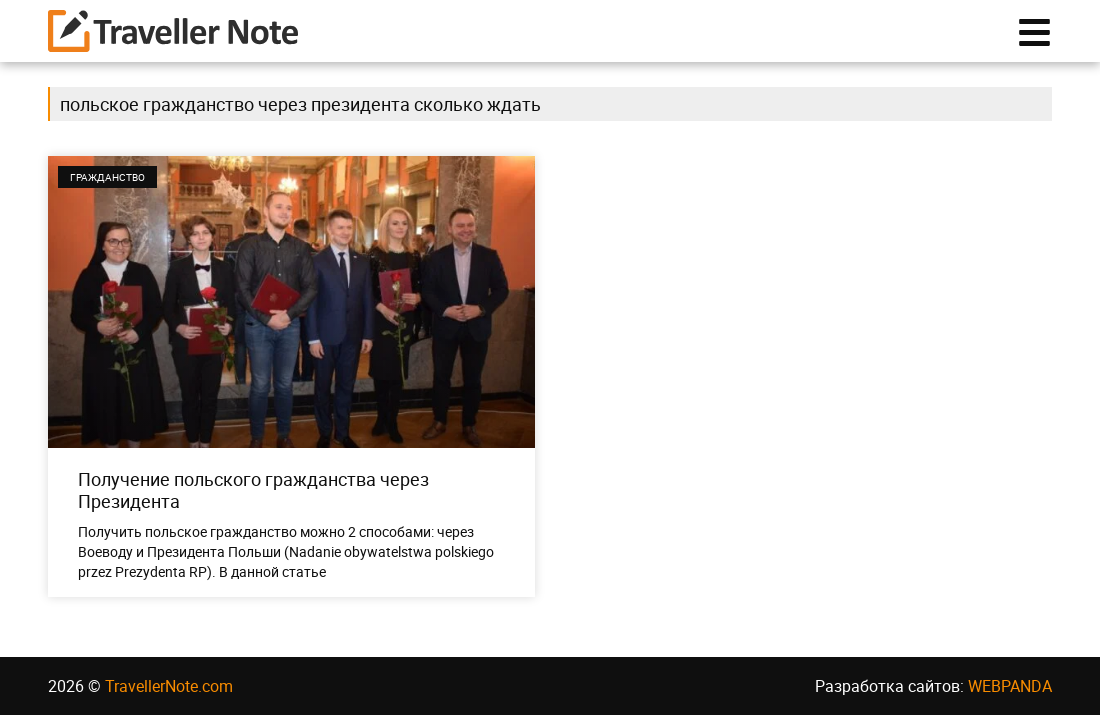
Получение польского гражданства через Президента (253, 500)
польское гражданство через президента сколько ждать (300, 114)
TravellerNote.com (169, 696)
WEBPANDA (1010, 696)
